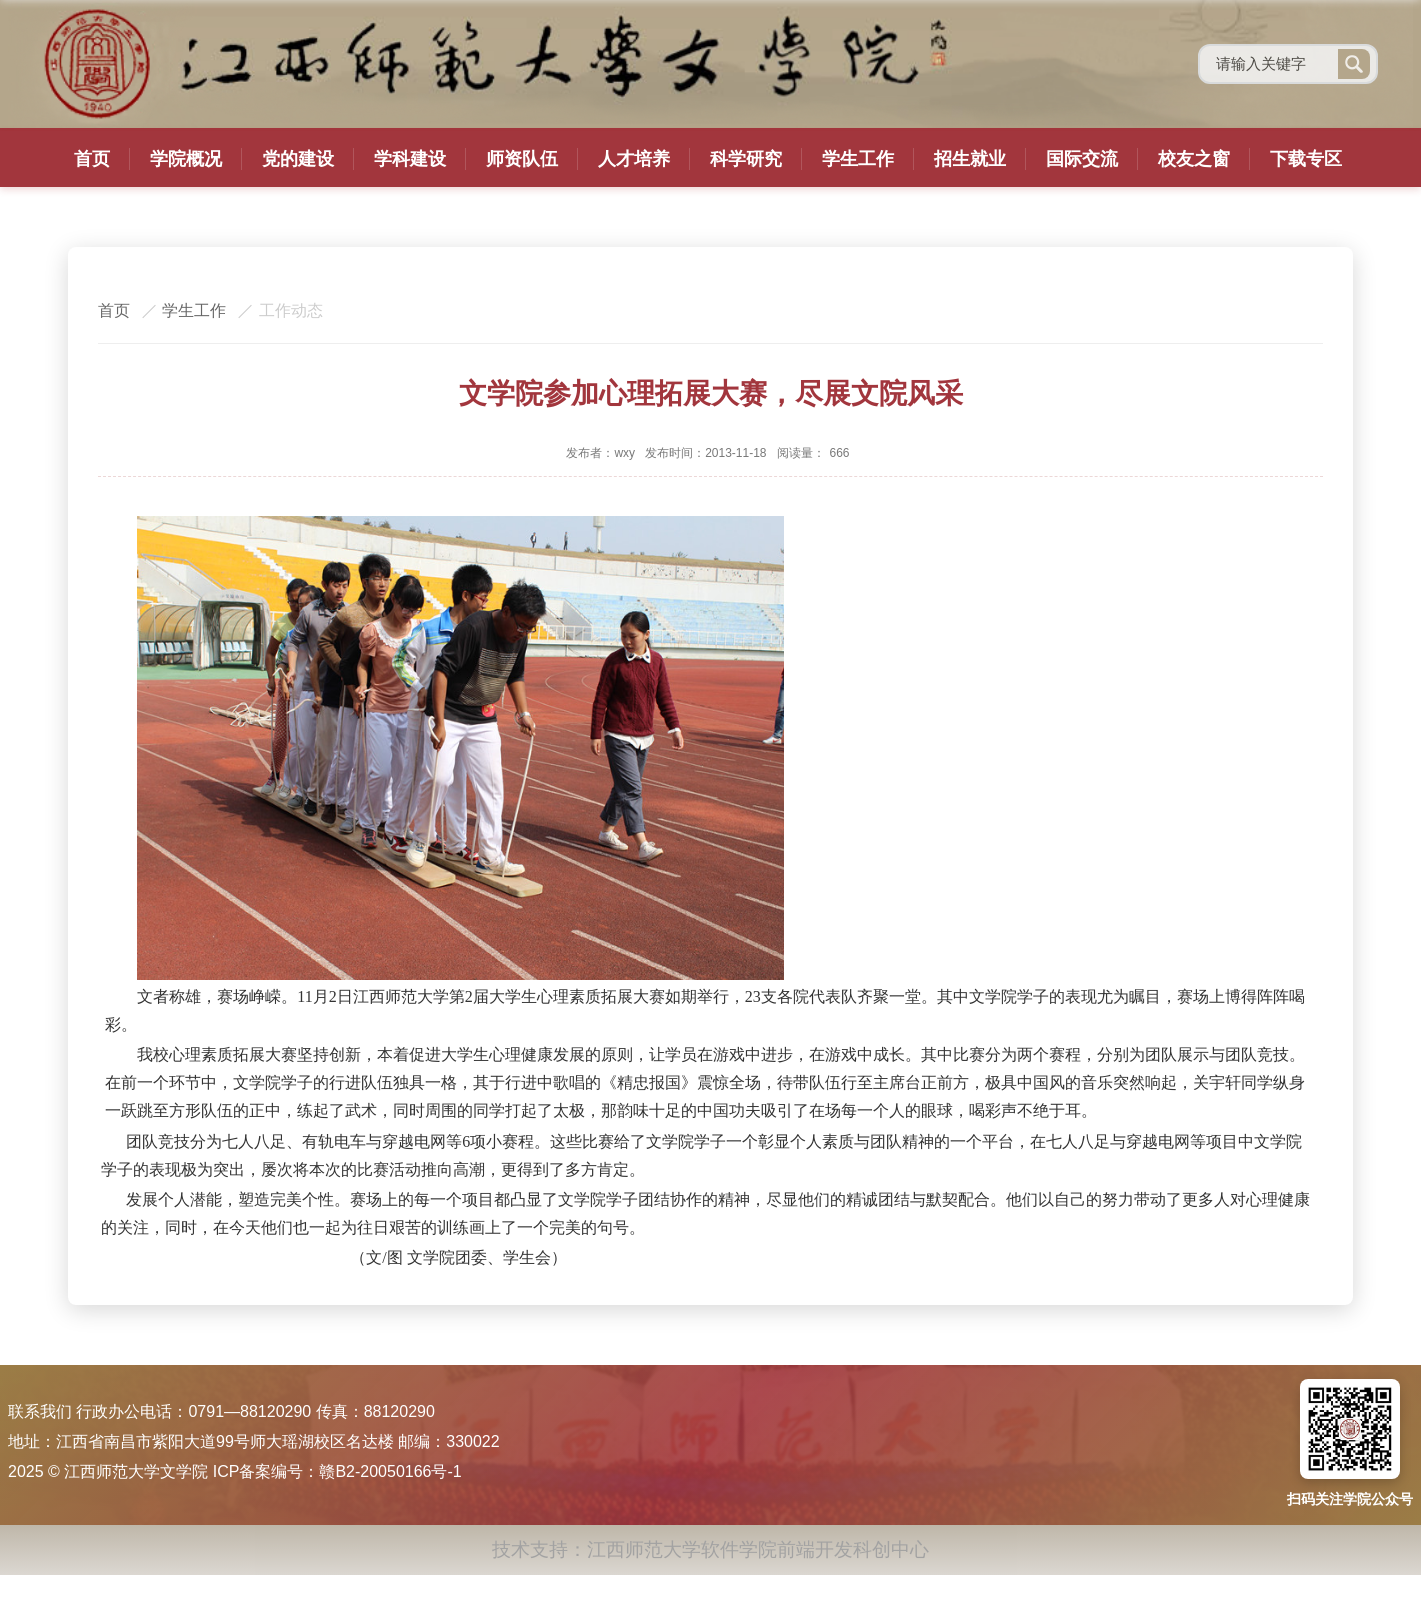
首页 (92, 159)
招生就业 (970, 159)
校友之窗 (1194, 159)
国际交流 (1082, 159)
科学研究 (746, 159)
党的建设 (298, 159)
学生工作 (858, 159)
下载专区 (1306, 159)
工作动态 (291, 310)
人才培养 (634, 159)
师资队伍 (522, 159)
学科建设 (410, 159)
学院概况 (186, 159)
